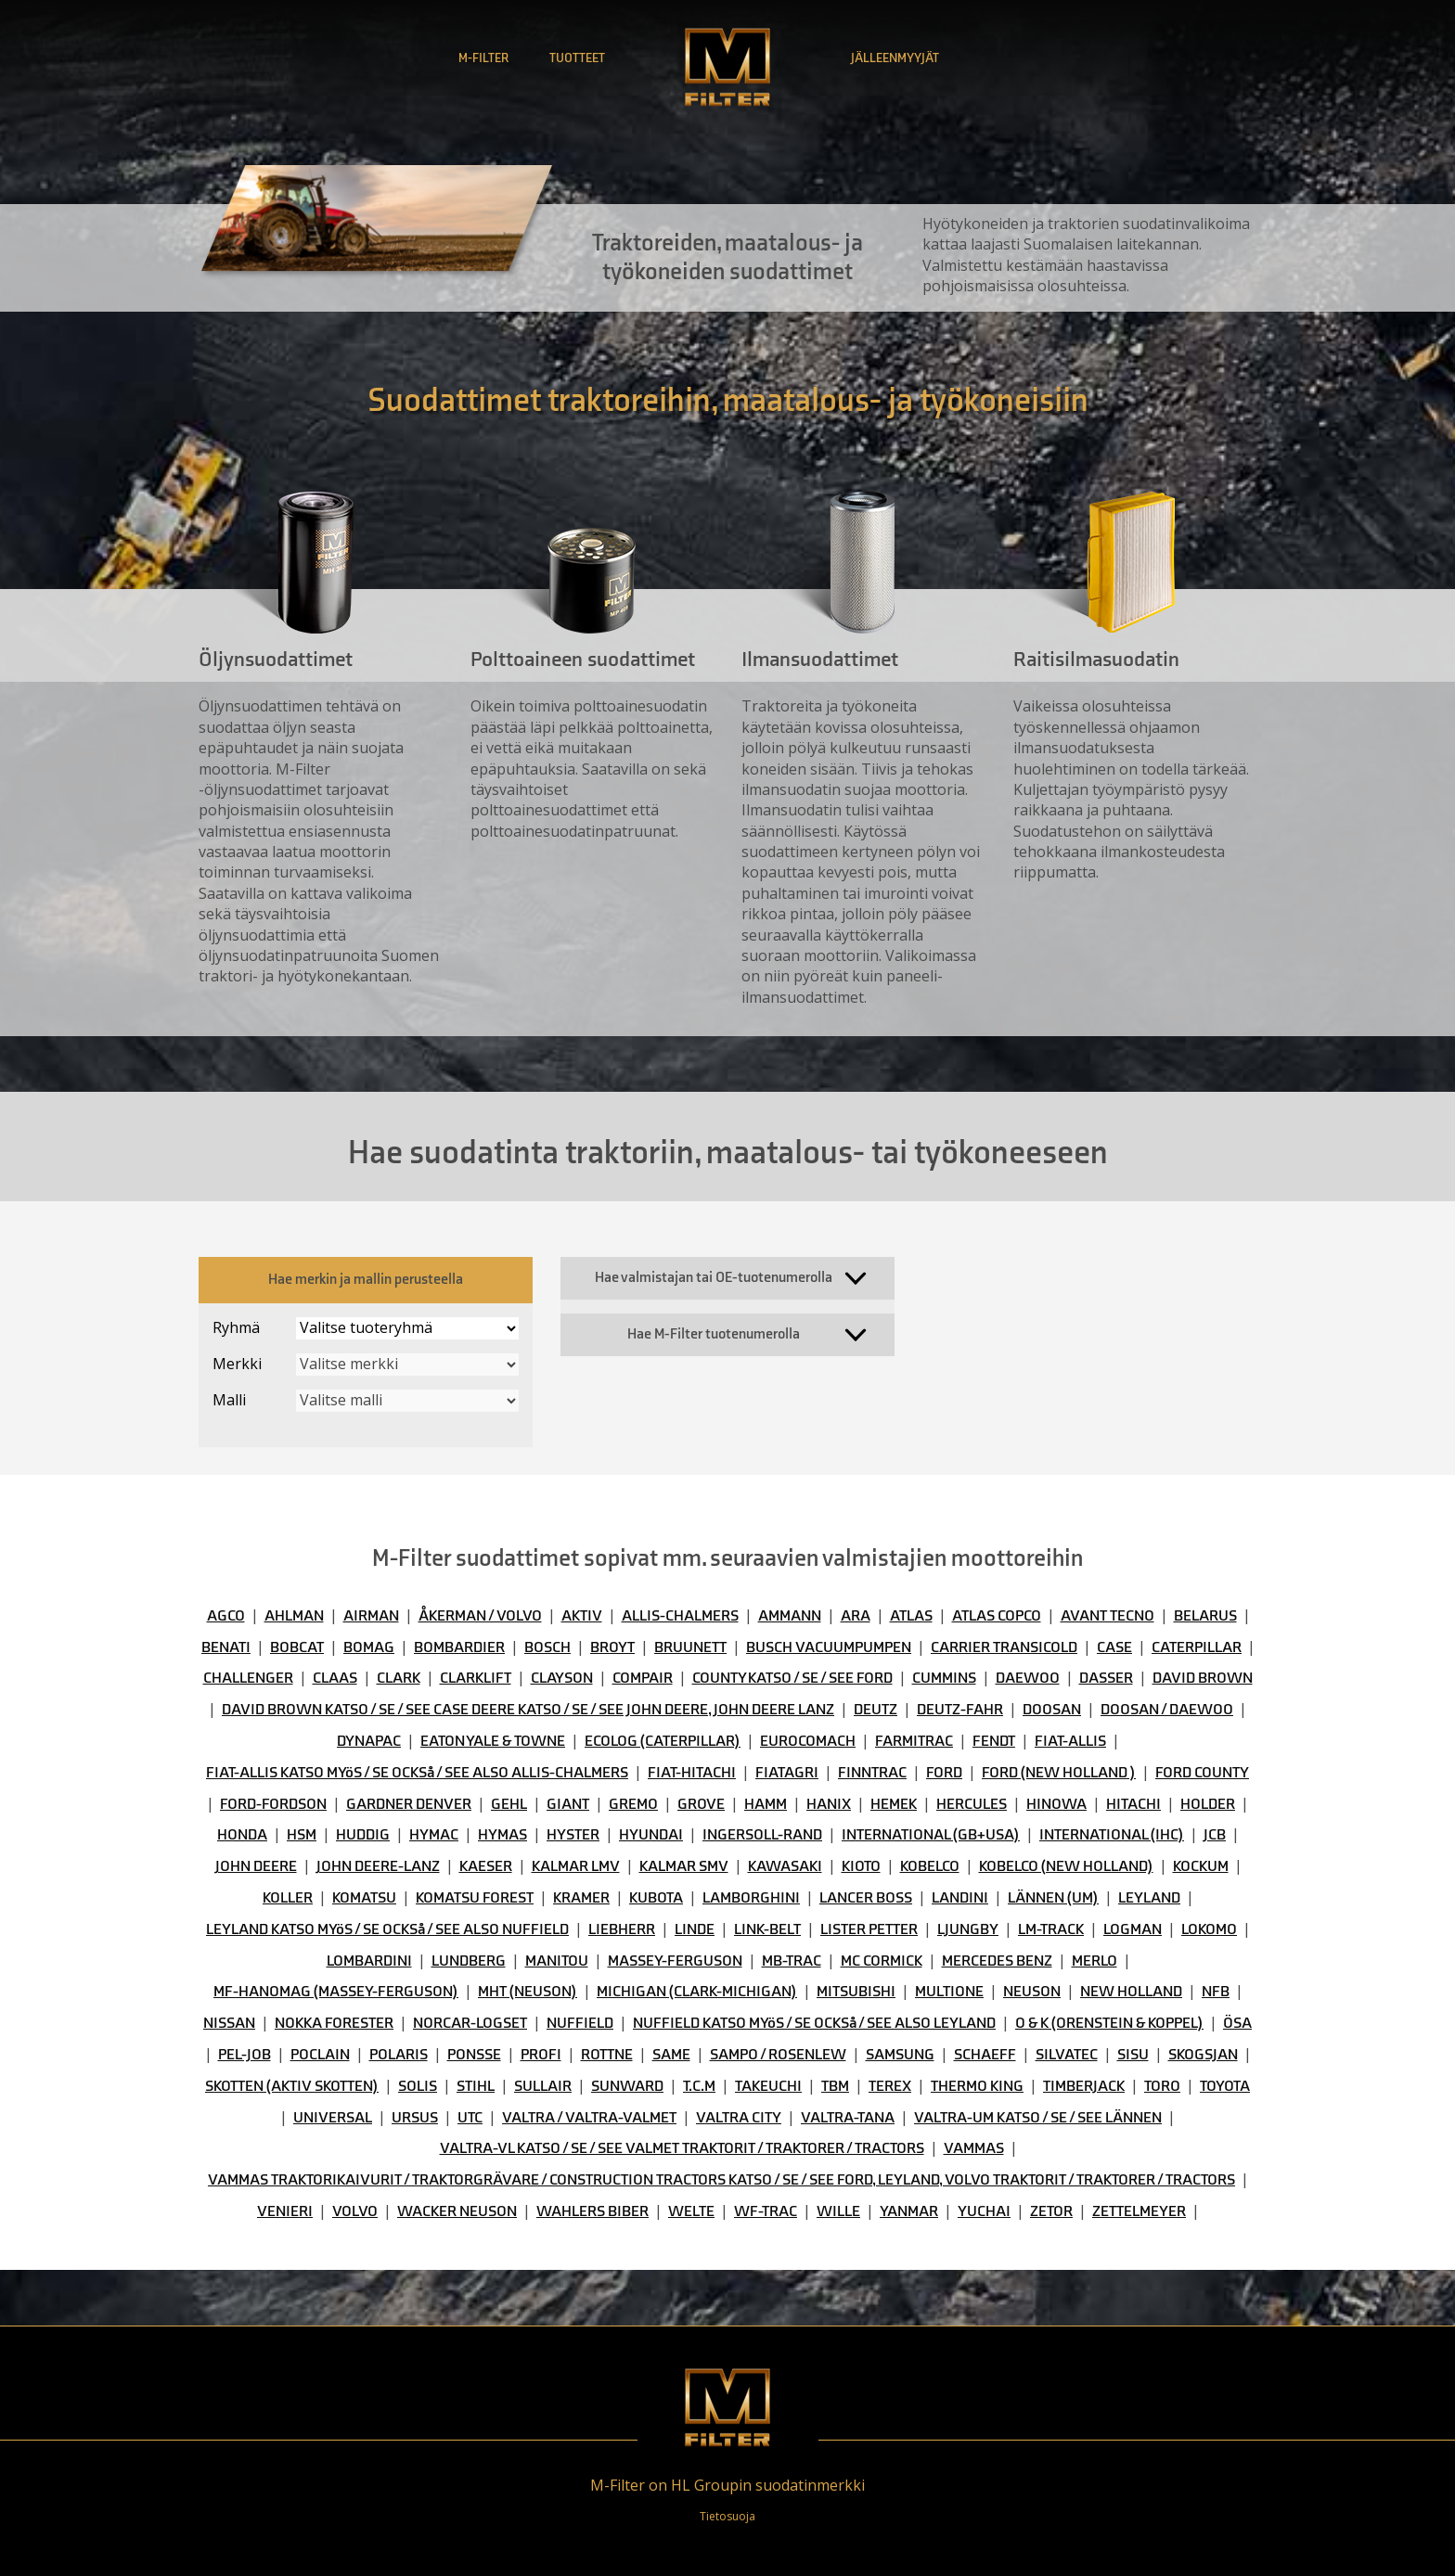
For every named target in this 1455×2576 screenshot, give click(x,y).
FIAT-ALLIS (1070, 1741)
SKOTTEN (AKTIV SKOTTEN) (292, 2086)
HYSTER (573, 1835)
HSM (301, 1835)
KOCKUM (1201, 1866)
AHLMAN (294, 1616)
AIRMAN (371, 1616)
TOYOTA (1225, 2086)
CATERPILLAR (1197, 1647)
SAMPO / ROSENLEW (778, 2054)
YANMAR (909, 2211)
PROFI (541, 2054)
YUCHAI (984, 2211)
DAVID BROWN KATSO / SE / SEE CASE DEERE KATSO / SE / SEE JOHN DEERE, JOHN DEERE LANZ (528, 1709)
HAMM (765, 1804)
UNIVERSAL (332, 2117)
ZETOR (1051, 2211)
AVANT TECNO (1107, 1616)
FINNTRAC (872, 1772)
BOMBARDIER (459, 1647)
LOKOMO (1209, 1929)
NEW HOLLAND (1131, 1991)
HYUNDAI (651, 1835)
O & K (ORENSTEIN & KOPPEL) (1109, 2023)
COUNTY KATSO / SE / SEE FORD (792, 1678)
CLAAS (335, 1678)
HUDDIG (363, 1835)
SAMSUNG (900, 2054)
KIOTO (861, 1866)
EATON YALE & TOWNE (492, 1741)
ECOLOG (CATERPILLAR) (662, 1741)
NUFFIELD (580, 2023)
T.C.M (699, 2086)
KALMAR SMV (683, 1866)
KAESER (485, 1866)
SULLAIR (543, 2086)
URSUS (415, 2117)
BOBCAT (297, 1647)
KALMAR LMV (576, 1866)
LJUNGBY (967, 1929)
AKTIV (581, 1616)
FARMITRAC (914, 1741)
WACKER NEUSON (457, 2211)
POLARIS (398, 2054)
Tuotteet (577, 58)
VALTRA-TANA (848, 2117)
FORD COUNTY (1202, 1772)
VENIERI (285, 2211)
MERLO (1094, 1961)
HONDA (242, 1835)
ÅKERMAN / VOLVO (480, 1616)
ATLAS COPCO (996, 1616)
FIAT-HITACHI (692, 1772)
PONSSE (474, 2054)
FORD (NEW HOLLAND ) (1059, 1772)
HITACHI (1133, 1804)
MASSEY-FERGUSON (675, 1961)
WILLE (838, 2211)
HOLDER (1207, 1804)
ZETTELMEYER (1139, 2211)
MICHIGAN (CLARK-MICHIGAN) (697, 1991)
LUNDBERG (468, 1961)
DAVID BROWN (1202, 1678)
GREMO (633, 1804)
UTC (470, 2117)
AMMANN (789, 1616)
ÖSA (1237, 2023)
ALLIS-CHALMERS (680, 1616)
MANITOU (556, 1961)
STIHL (476, 2086)
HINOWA (1056, 1804)
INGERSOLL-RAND (762, 1835)
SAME (671, 2054)
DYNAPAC (369, 1741)
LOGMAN (1132, 1929)
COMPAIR (642, 1678)
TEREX (890, 2086)
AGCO (226, 1616)
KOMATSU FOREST (475, 1898)
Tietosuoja (727, 2516)
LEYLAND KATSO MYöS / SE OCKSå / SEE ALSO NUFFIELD (387, 1929)
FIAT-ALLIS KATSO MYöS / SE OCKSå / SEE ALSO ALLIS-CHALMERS (417, 1772)
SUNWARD (627, 2086)
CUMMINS (944, 1678)
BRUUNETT (690, 1647)
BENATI (226, 1647)
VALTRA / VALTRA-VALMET (589, 2117)
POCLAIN (320, 2054)
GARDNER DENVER (408, 1804)
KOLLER (288, 1898)
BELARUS (1205, 1616)
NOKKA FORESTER (334, 2023)
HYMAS (502, 1835)
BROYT (612, 1647)
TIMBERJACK (1084, 2086)
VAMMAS (974, 2148)
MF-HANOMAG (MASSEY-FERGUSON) (335, 1991)
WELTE (691, 2211)
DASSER (1106, 1678)
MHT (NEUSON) (527, 1991)
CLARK (398, 1678)
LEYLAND (1149, 1898)
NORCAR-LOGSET (470, 2023)
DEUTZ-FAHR (960, 1709)
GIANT (568, 1804)
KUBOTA (656, 1898)
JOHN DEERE (256, 1866)
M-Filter (483, 58)
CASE (1114, 1647)
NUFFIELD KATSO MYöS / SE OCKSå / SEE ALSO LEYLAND (814, 2023)
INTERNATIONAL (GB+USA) (931, 1835)
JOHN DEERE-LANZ (378, 1866)
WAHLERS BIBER (592, 2211)
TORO (1162, 2086)
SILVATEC (1067, 2054)
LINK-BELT (767, 1929)
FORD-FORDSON (273, 1804)
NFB (1216, 1991)
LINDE (695, 1929)
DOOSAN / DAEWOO (1167, 1709)
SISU (1133, 2054)
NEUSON (1032, 1991)
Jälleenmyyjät (895, 58)
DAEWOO (1028, 1678)
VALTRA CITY (738, 2117)
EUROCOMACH (808, 1741)
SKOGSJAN (1203, 2054)
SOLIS (417, 2086)
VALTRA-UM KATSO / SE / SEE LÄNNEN (1038, 2117)
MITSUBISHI (856, 1991)
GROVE (701, 1804)
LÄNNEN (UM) (1053, 1898)
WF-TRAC (765, 2211)
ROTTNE (607, 2054)
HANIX (828, 1804)
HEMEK (893, 1804)
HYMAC (433, 1835)
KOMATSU (364, 1898)
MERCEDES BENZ (997, 1961)
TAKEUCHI (768, 2086)
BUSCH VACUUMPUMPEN (828, 1647)
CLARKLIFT (475, 1678)
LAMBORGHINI (751, 1898)
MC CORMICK (881, 1961)
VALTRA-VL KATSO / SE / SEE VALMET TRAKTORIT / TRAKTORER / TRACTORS (682, 2148)
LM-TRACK (1051, 1929)
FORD (944, 1772)
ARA (855, 1616)
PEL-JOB (244, 2054)
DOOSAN (1052, 1709)
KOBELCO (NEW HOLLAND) (1066, 1866)
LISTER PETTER (869, 1929)
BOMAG (368, 1647)
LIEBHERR (621, 1929)
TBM (835, 2086)
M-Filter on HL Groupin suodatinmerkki (727, 2485)
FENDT (993, 1741)
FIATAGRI (786, 1772)
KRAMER (581, 1898)
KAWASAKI (785, 1866)
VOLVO (355, 2211)
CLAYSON (562, 1678)
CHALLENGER (248, 1678)
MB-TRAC (791, 1961)
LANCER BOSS (865, 1898)
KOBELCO (929, 1866)
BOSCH (547, 1647)
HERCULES (971, 1804)
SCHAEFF (985, 2054)
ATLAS (911, 1616)
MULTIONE (949, 1991)
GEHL (509, 1804)
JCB (1215, 1835)
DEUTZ (875, 1709)
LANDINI (960, 1898)
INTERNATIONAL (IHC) (1111, 1835)
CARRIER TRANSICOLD (1004, 1647)
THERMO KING (977, 2086)
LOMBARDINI (369, 1961)
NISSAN (229, 2023)
